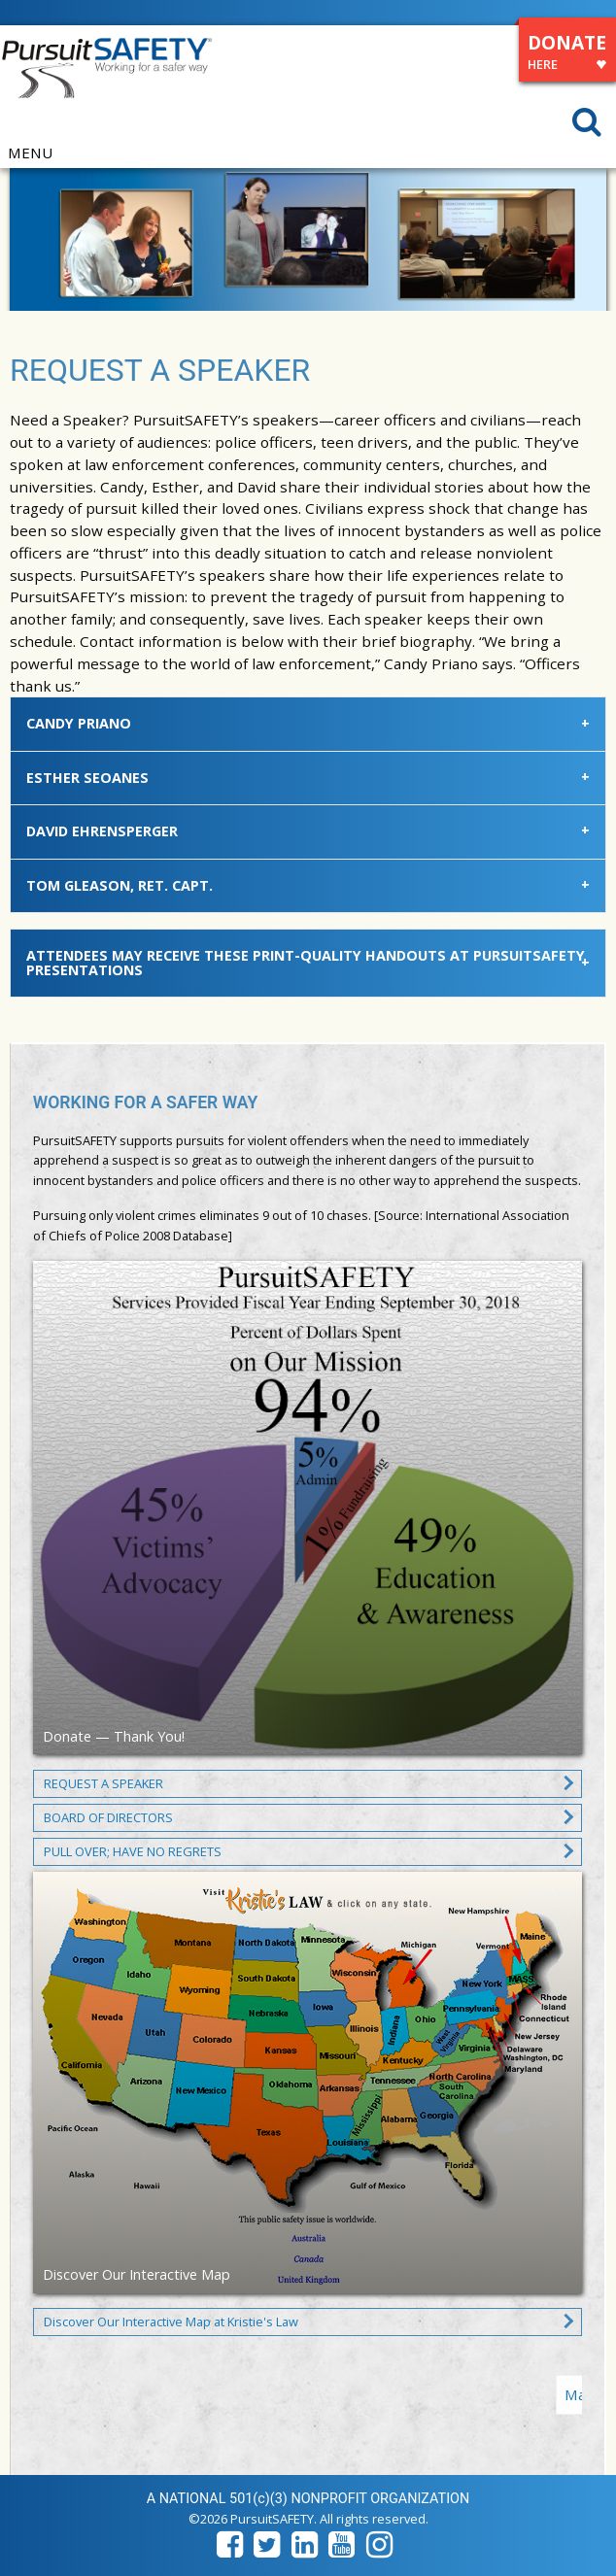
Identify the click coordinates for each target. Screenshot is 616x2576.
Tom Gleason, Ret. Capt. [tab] (119, 885)
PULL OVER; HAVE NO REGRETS (133, 1851)
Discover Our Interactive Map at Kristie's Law (171, 2321)
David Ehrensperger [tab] (102, 831)
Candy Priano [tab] (78, 723)
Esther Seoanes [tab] (87, 777)
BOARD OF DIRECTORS (108, 1817)
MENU (30, 153)
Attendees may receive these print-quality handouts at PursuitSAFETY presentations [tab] (305, 962)
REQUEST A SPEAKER (103, 1783)
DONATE (567, 55)
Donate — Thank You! (114, 1736)
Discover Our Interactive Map (136, 2274)
